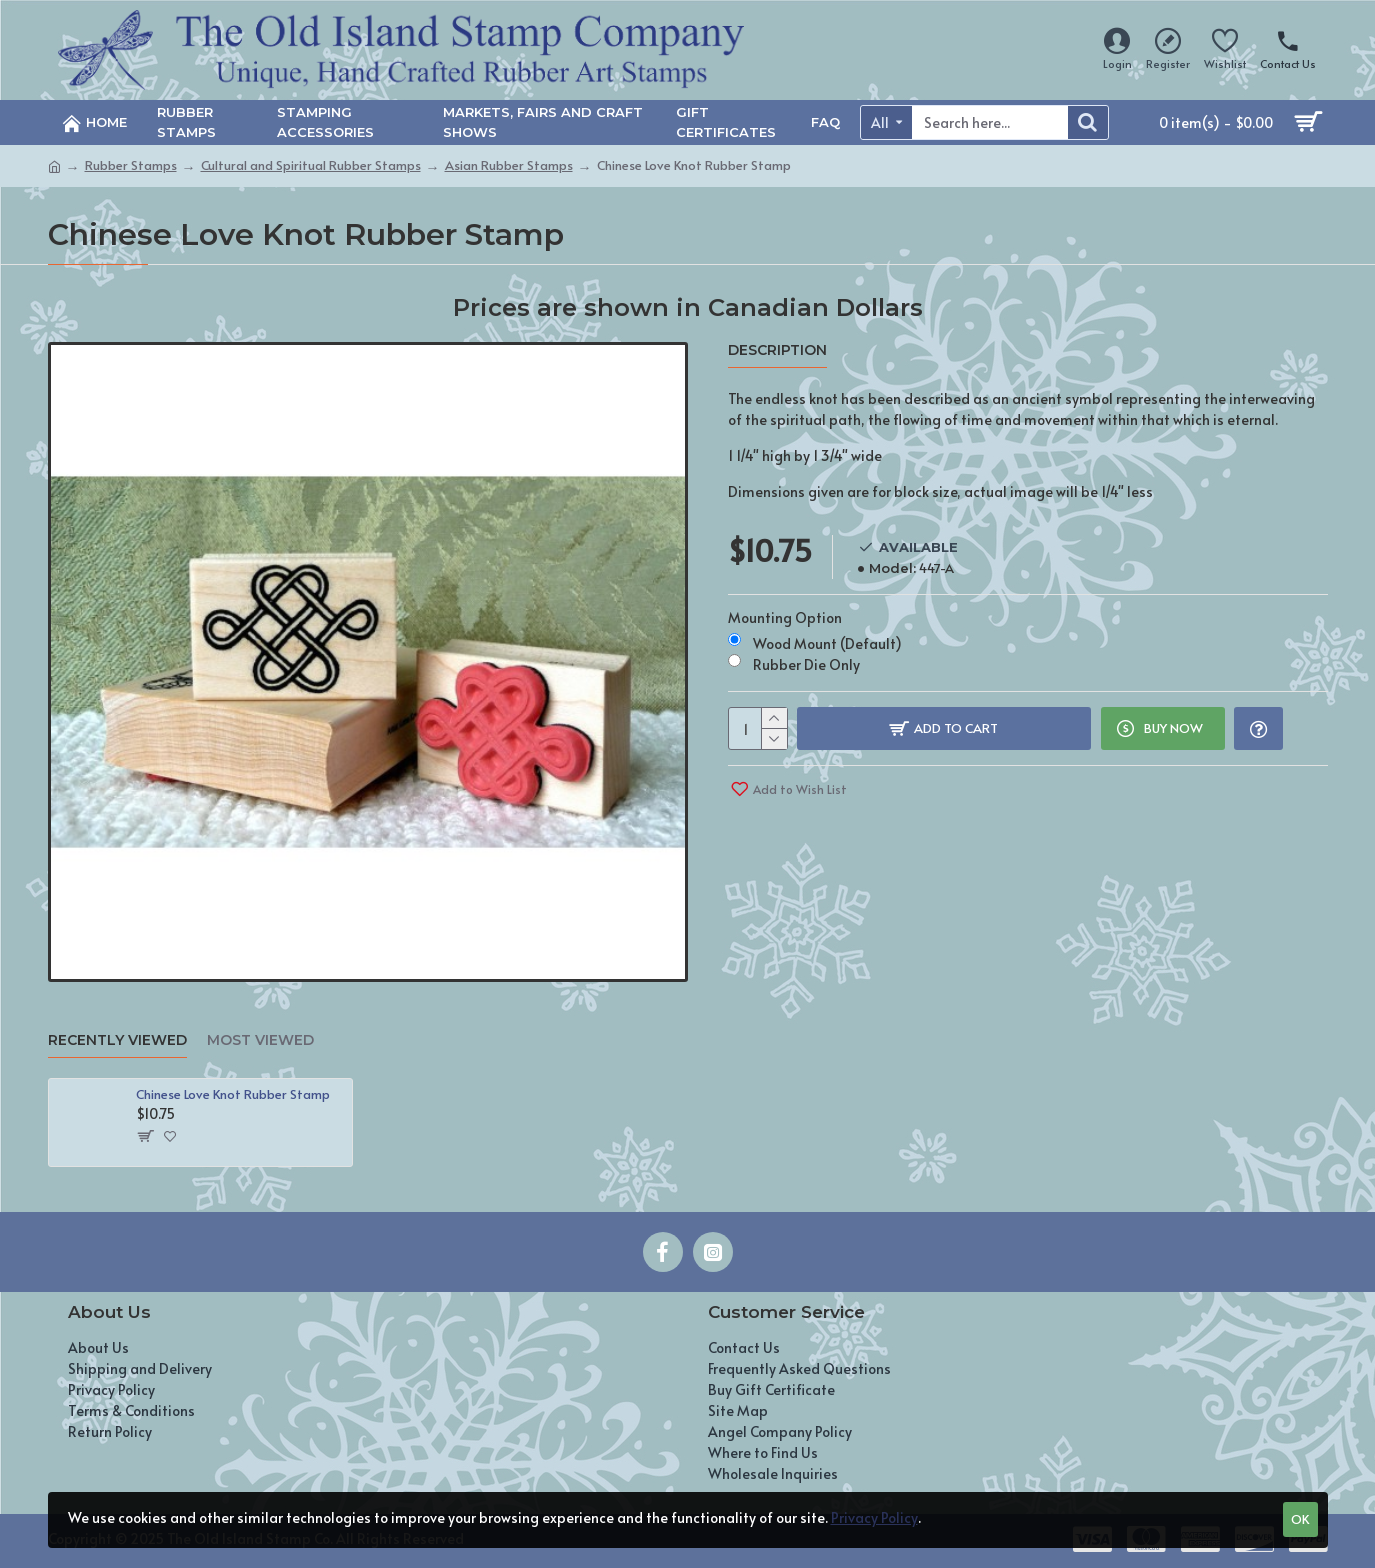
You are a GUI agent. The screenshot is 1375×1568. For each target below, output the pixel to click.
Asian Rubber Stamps (509, 165)
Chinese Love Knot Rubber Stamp (233, 1094)
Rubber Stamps (131, 165)
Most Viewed (260, 1040)
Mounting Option (785, 614)
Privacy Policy (874, 1517)
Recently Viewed (117, 1040)
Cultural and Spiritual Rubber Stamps (311, 165)
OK (1300, 1519)
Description (777, 350)
